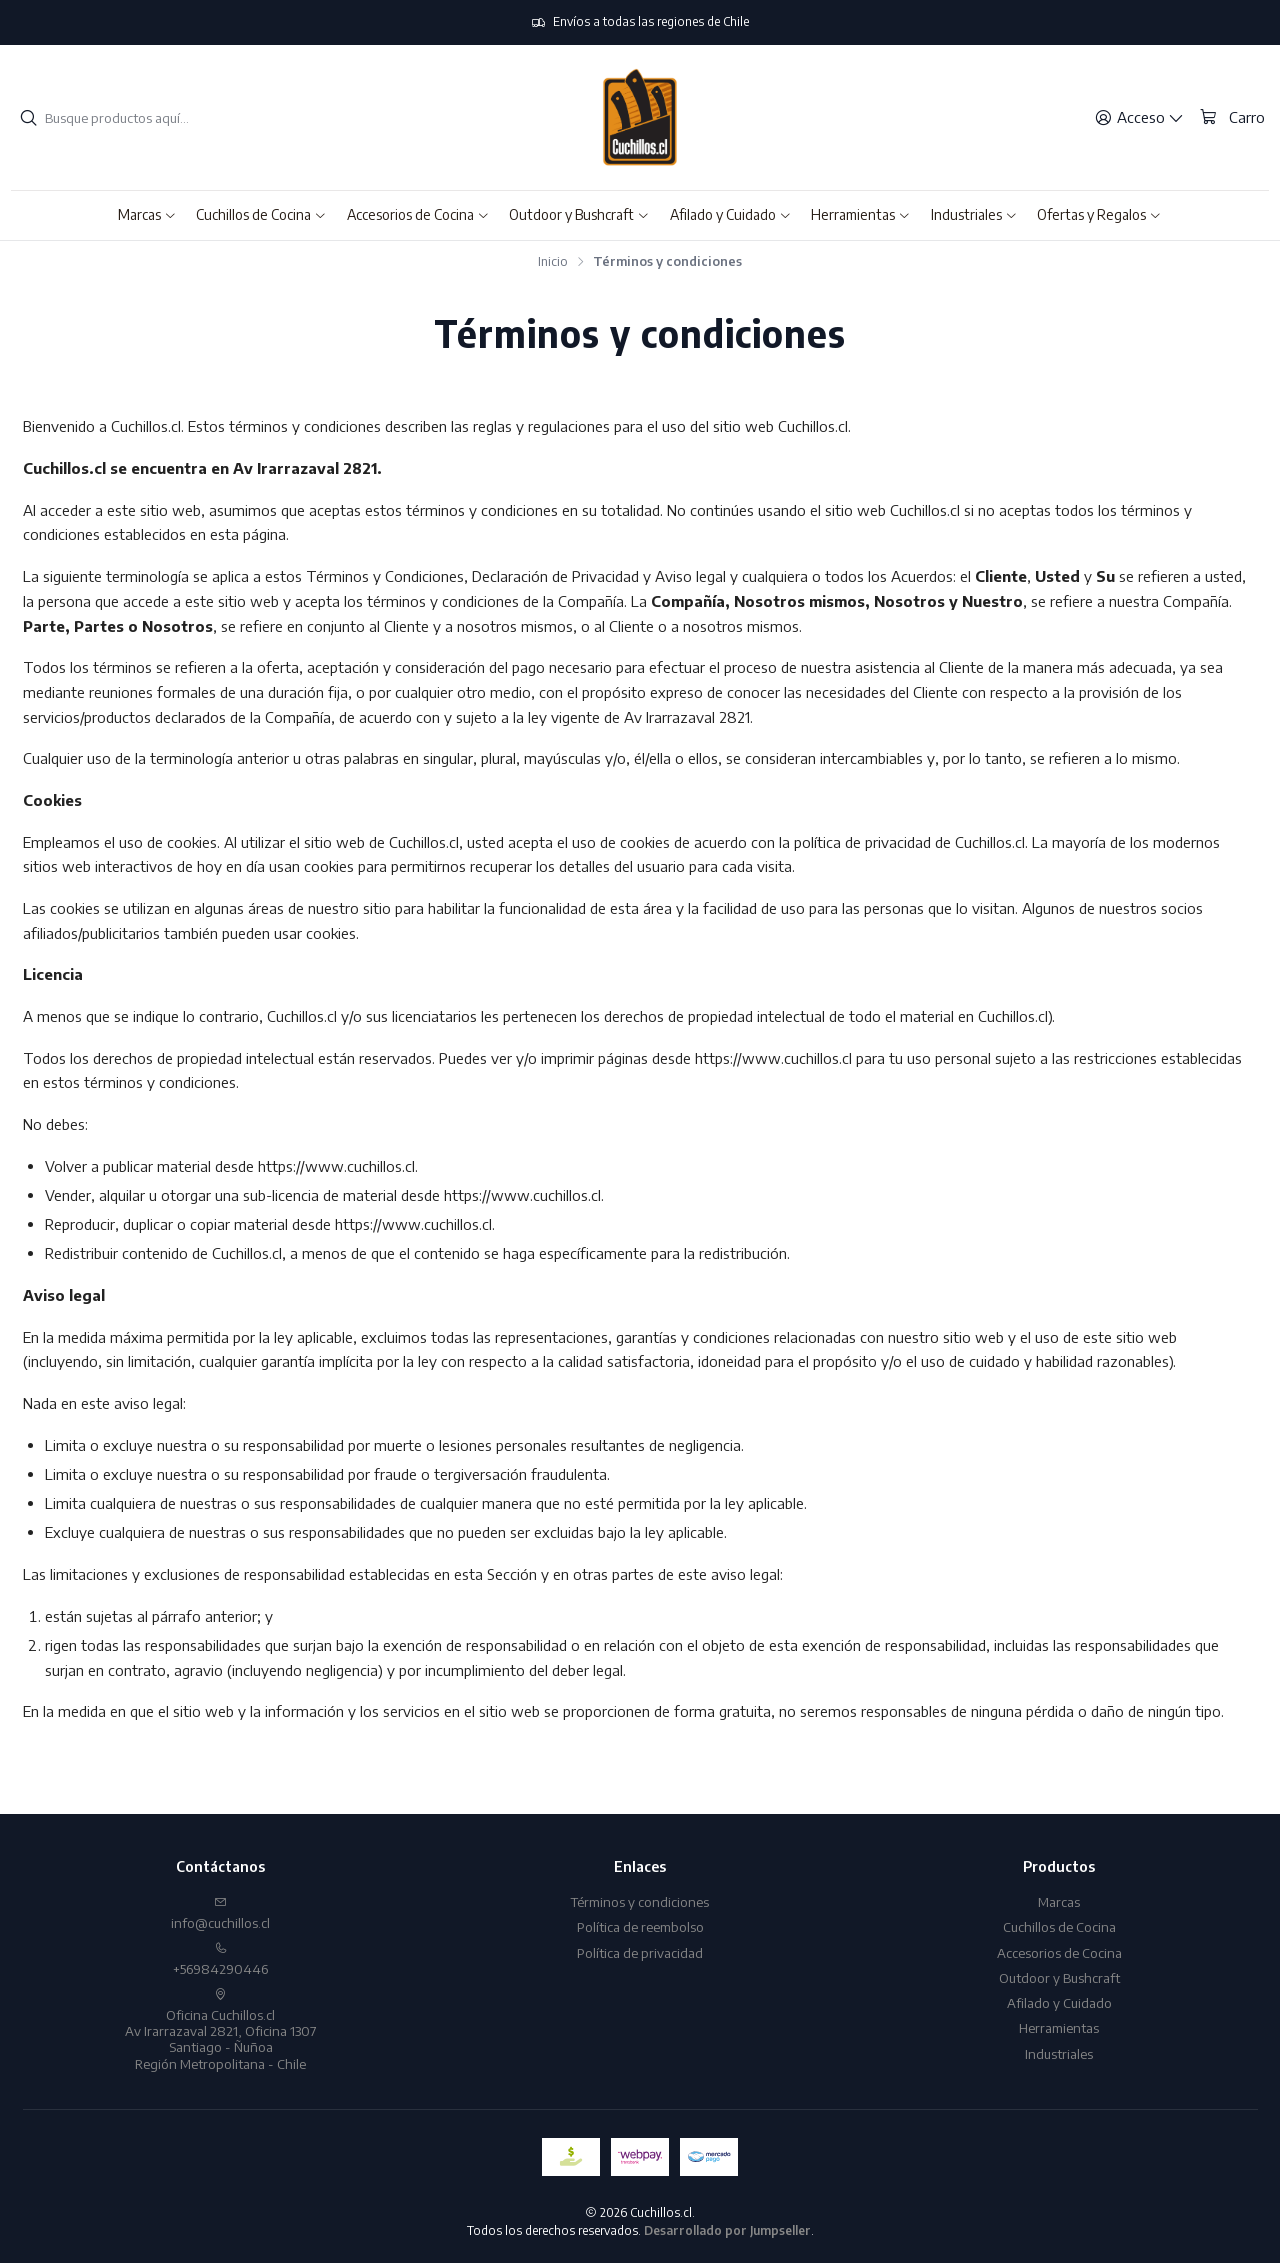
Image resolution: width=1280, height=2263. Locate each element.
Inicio (553, 261)
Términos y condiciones (640, 1901)
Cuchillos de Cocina (1059, 1926)
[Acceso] (1139, 117)
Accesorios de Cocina (1059, 1952)
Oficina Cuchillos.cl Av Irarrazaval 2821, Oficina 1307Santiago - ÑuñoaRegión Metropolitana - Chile (220, 2030)
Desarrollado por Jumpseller (727, 2230)
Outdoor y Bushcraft (1059, 1977)
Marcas (1059, 1901)
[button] (147, 215)
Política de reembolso (640, 1926)
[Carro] (1232, 117)
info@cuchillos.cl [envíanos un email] (220, 1913)
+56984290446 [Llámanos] (220, 1959)
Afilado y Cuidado (1059, 2002)
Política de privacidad (640, 1952)
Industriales (1059, 2053)
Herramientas (1059, 2027)
